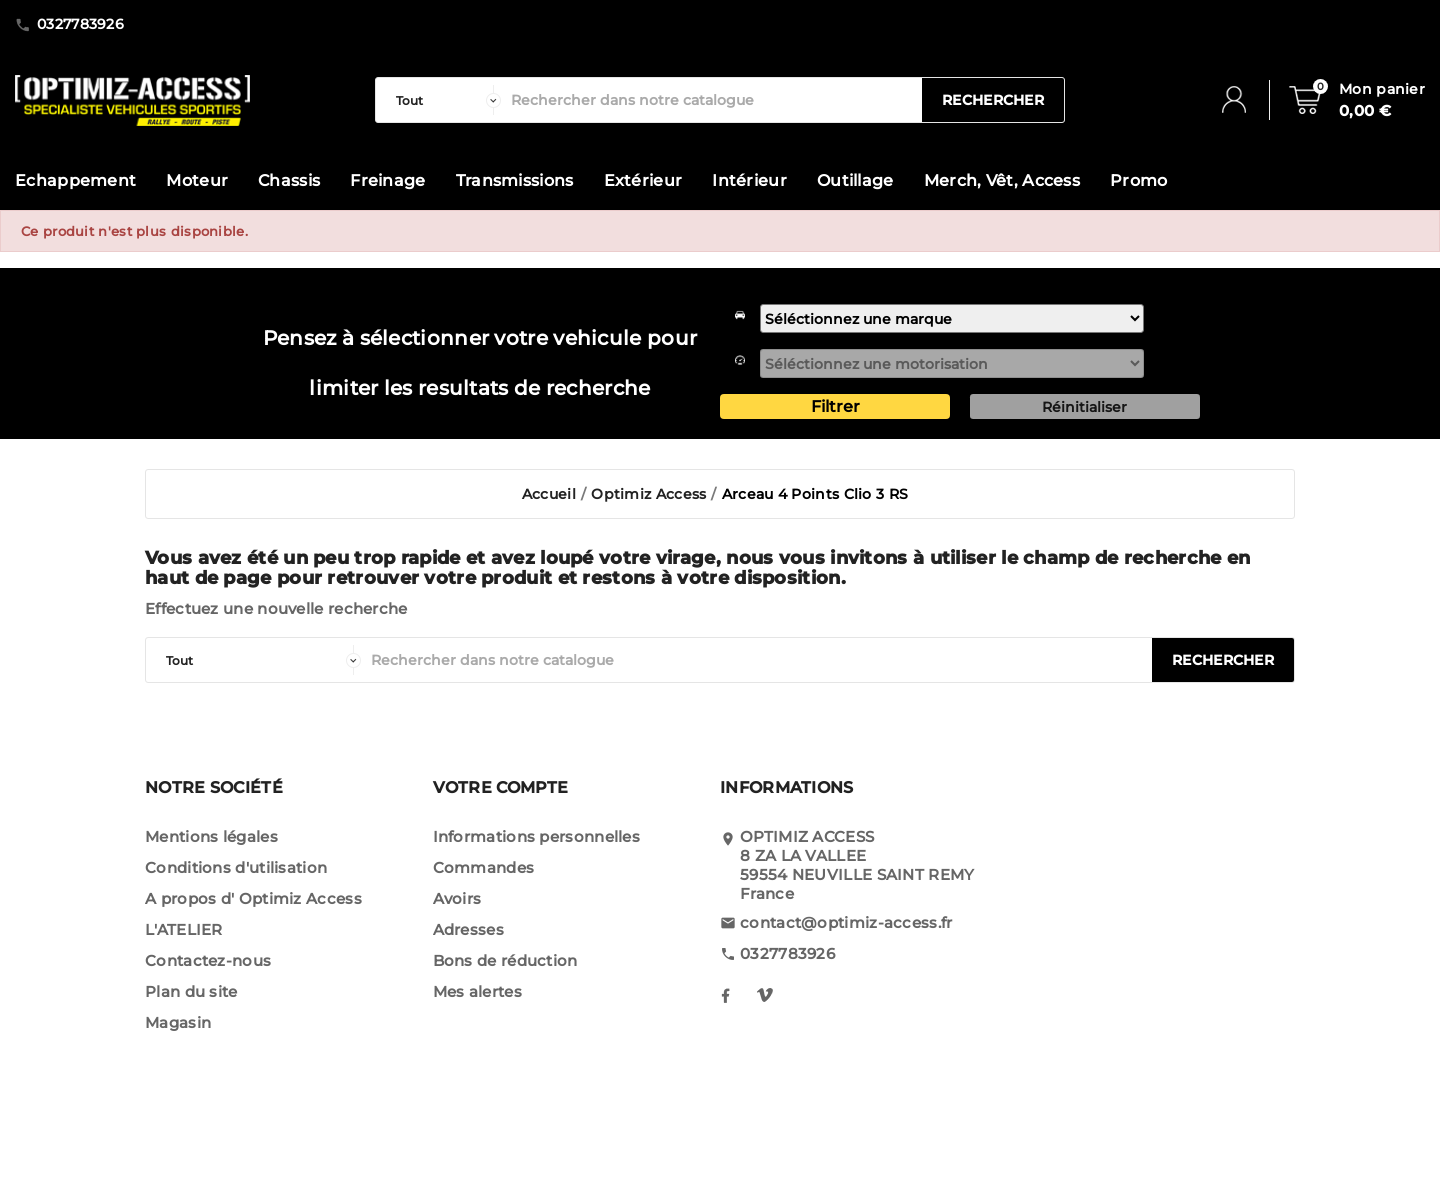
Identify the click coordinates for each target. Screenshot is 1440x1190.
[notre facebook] (725, 995)
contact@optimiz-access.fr (846, 922)
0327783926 (787, 953)
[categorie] (443, 100)
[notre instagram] (765, 995)
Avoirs (457, 898)
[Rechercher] (711, 100)
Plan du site (191, 991)
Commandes (484, 867)
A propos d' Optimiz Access (253, 898)
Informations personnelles (537, 836)
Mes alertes (477, 991)
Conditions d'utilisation (236, 867)
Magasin (178, 1022)
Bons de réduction (505, 960)
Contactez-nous (208, 960)
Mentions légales (211, 836)
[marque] (952, 318)
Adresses (468, 929)
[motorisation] (952, 363)
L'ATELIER (184, 929)
